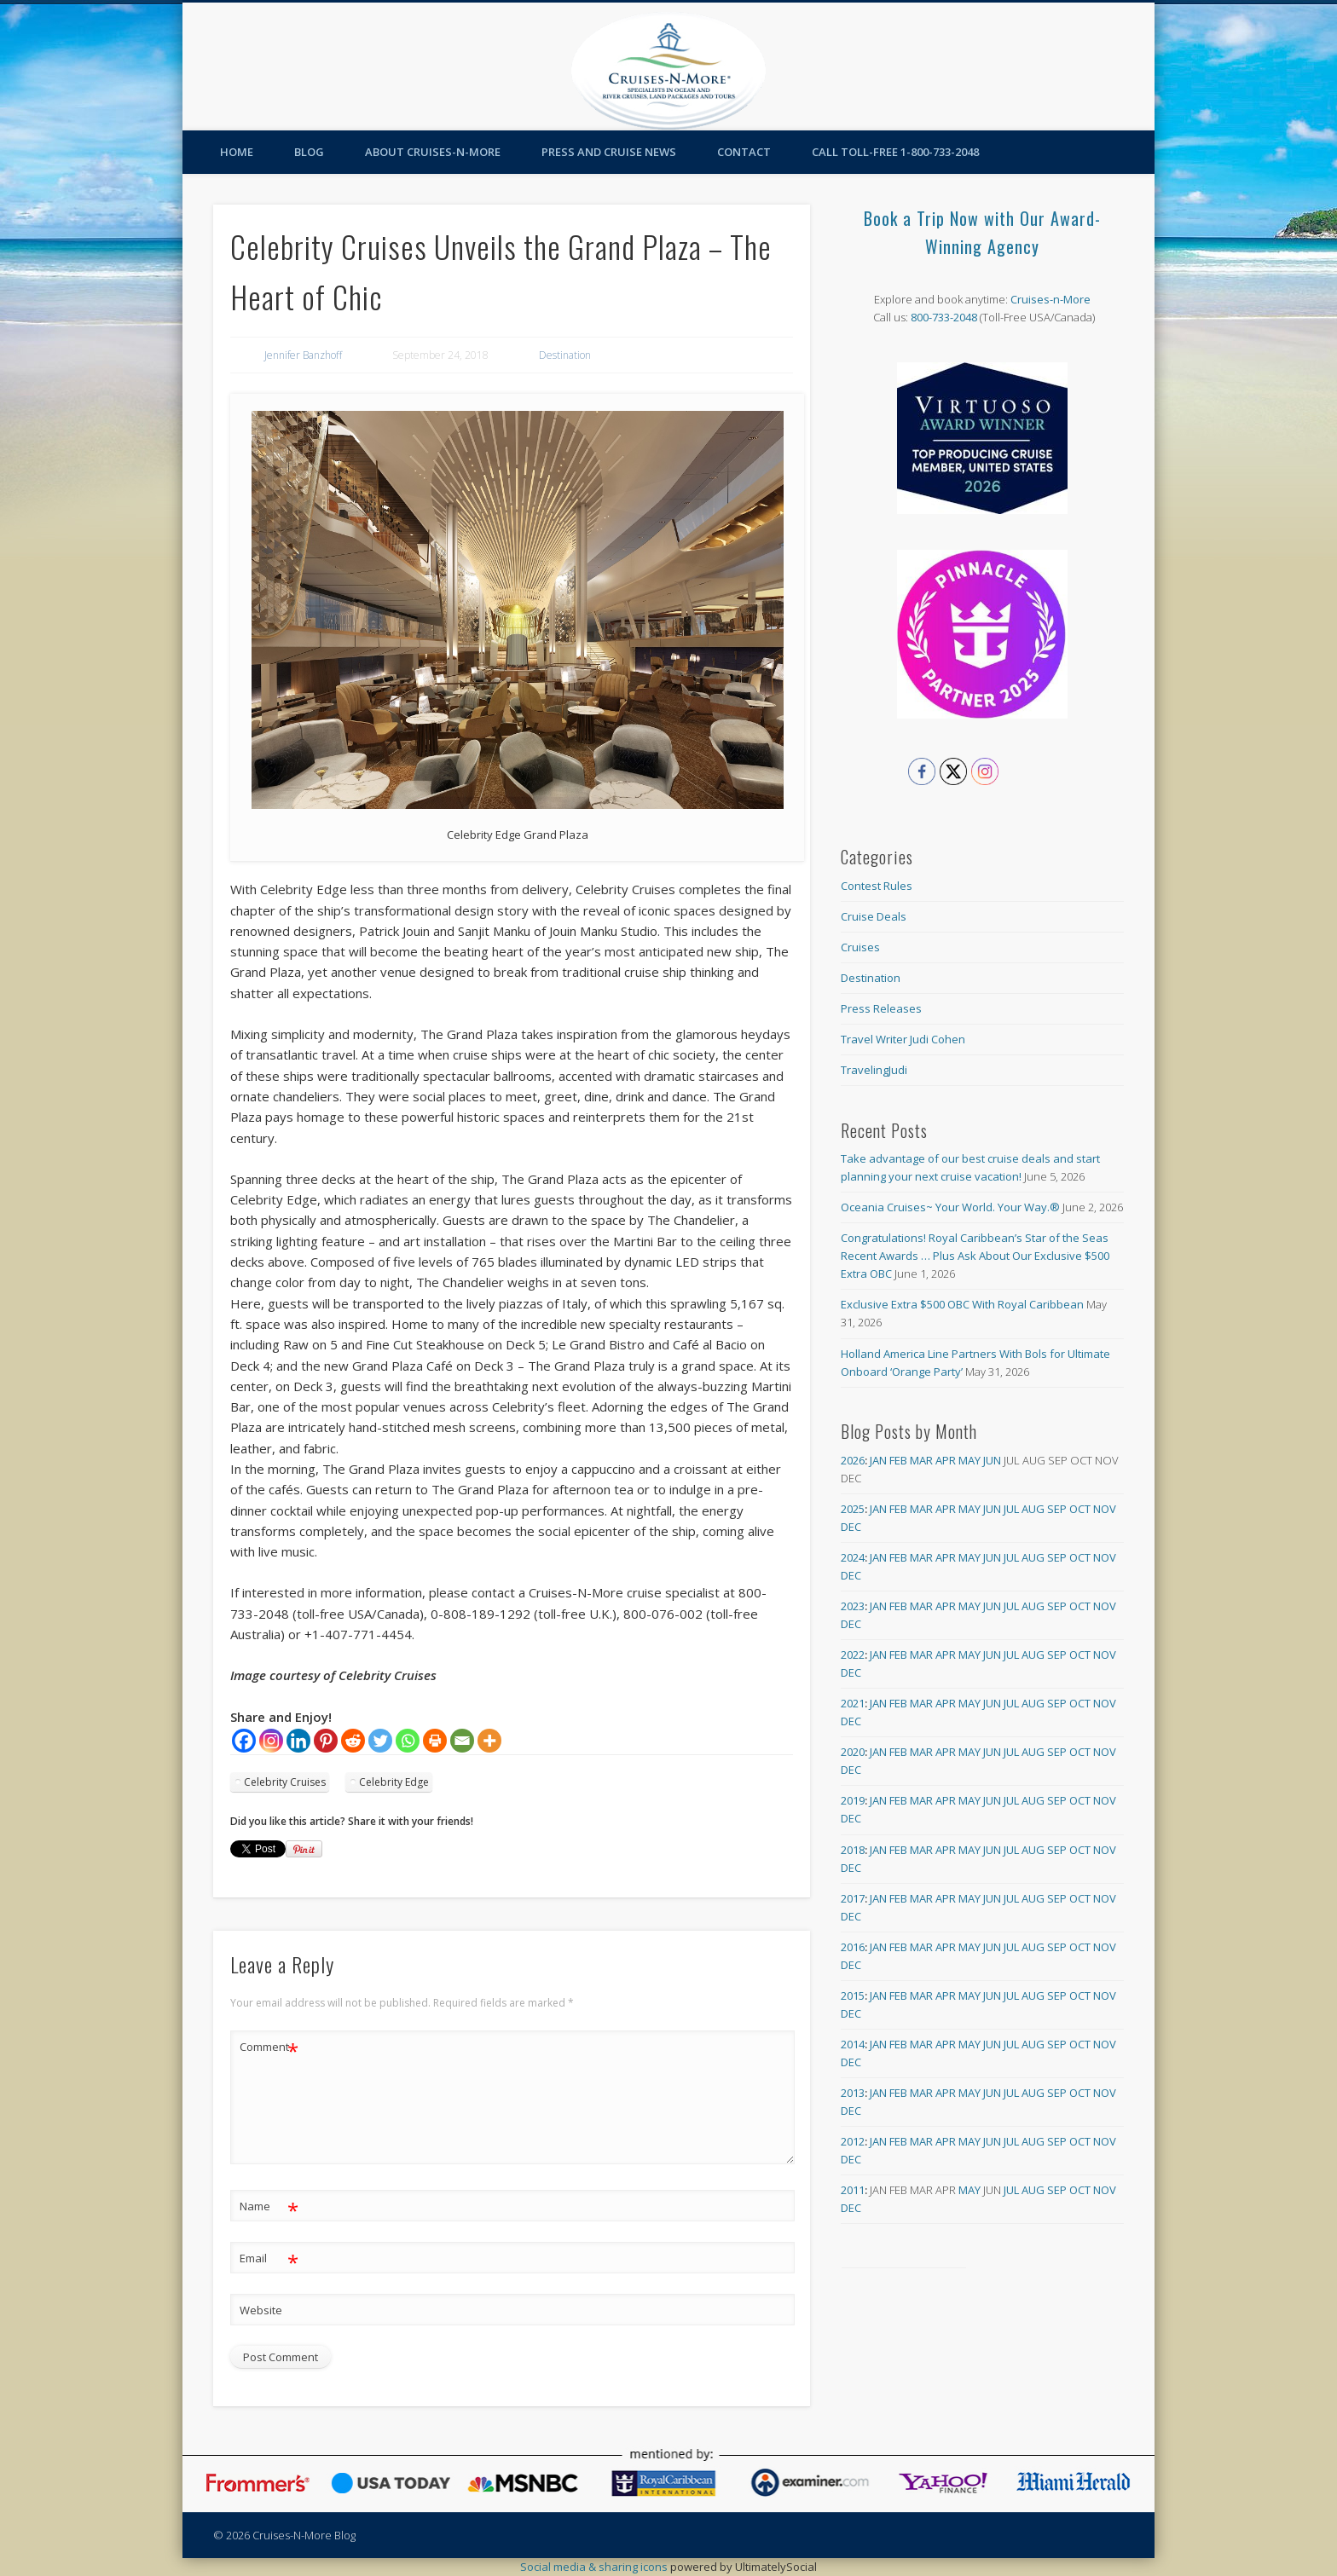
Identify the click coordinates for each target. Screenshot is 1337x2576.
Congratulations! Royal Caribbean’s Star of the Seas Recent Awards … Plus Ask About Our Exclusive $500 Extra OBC (975, 1255)
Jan (878, 1460)
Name (269, 2206)
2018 (853, 1849)
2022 (853, 1654)
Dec (851, 1526)
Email (269, 2258)
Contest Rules (876, 885)
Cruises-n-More (1050, 299)
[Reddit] (353, 1741)
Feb (898, 1460)
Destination (565, 355)
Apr (945, 1460)
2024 (853, 1557)
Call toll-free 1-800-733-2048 (895, 151)
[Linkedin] (298, 1741)
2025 (853, 1508)
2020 (853, 1751)
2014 (853, 2044)
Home (236, 151)
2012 (853, 2141)
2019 (853, 1800)
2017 (853, 1898)
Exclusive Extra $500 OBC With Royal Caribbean (962, 1304)
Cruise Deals (873, 916)
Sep (1057, 1508)
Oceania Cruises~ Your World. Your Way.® (950, 1207)
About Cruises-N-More (433, 151)
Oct (1080, 1508)
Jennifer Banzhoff (303, 355)
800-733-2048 (944, 317)
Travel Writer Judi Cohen (903, 1039)
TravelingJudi (874, 1069)
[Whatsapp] (408, 1741)
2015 (853, 1995)
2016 (853, 1947)
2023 (853, 1606)
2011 (853, 2190)
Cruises (860, 947)
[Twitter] (380, 1741)
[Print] (435, 1741)
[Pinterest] (326, 1741)
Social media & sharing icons (595, 2566)
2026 (853, 1460)
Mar (921, 1460)
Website (261, 2310)
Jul (1011, 1508)
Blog (309, 151)
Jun (992, 1460)
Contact (744, 151)
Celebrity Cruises (285, 1782)
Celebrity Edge (394, 1782)
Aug (1033, 1508)
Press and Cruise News (608, 151)
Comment (269, 2047)
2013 (853, 2092)
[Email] (462, 1741)
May (969, 1460)
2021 (853, 1703)
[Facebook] (244, 1741)
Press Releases (881, 1008)
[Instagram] (271, 1741)
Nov (1104, 1508)
